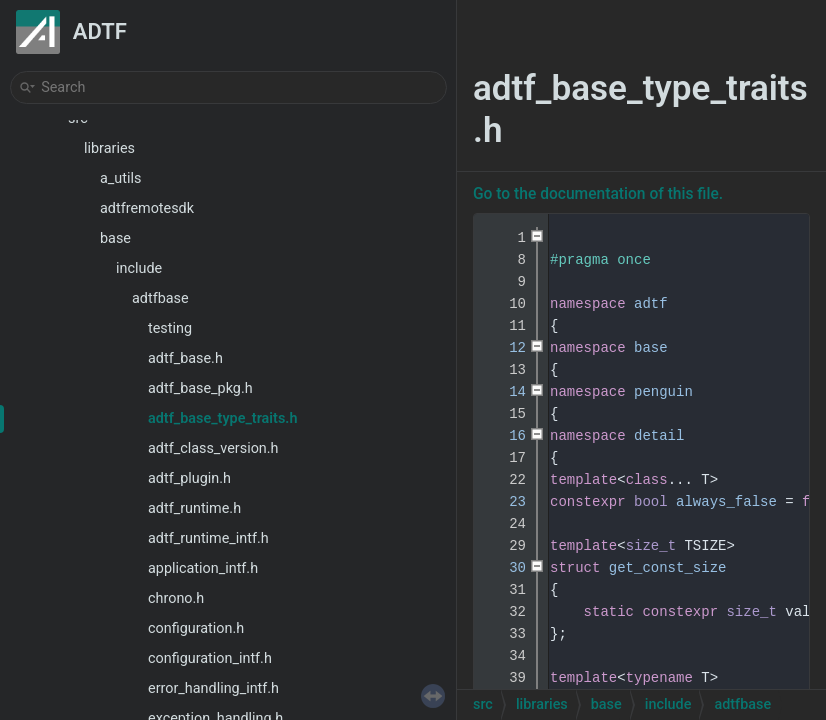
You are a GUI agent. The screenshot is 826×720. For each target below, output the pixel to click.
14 (505, 392)
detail (659, 436)
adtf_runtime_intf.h (208, 538)
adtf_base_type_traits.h (222, 418)
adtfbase (160, 298)
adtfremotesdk (147, 208)
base (115, 238)
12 (505, 348)
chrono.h (176, 598)
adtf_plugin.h (189, 478)
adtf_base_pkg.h (200, 388)
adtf (651, 304)
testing (170, 328)
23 (505, 502)
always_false (726, 502)
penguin (663, 392)
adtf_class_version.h (213, 448)
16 (505, 436)
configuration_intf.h (210, 658)
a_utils (120, 178)
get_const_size (668, 568)
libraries (109, 148)
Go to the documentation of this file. (598, 194)
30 (505, 568)
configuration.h (196, 628)
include (139, 268)
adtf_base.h (185, 358)
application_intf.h (203, 568)
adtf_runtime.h (194, 508)
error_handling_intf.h (213, 688)
